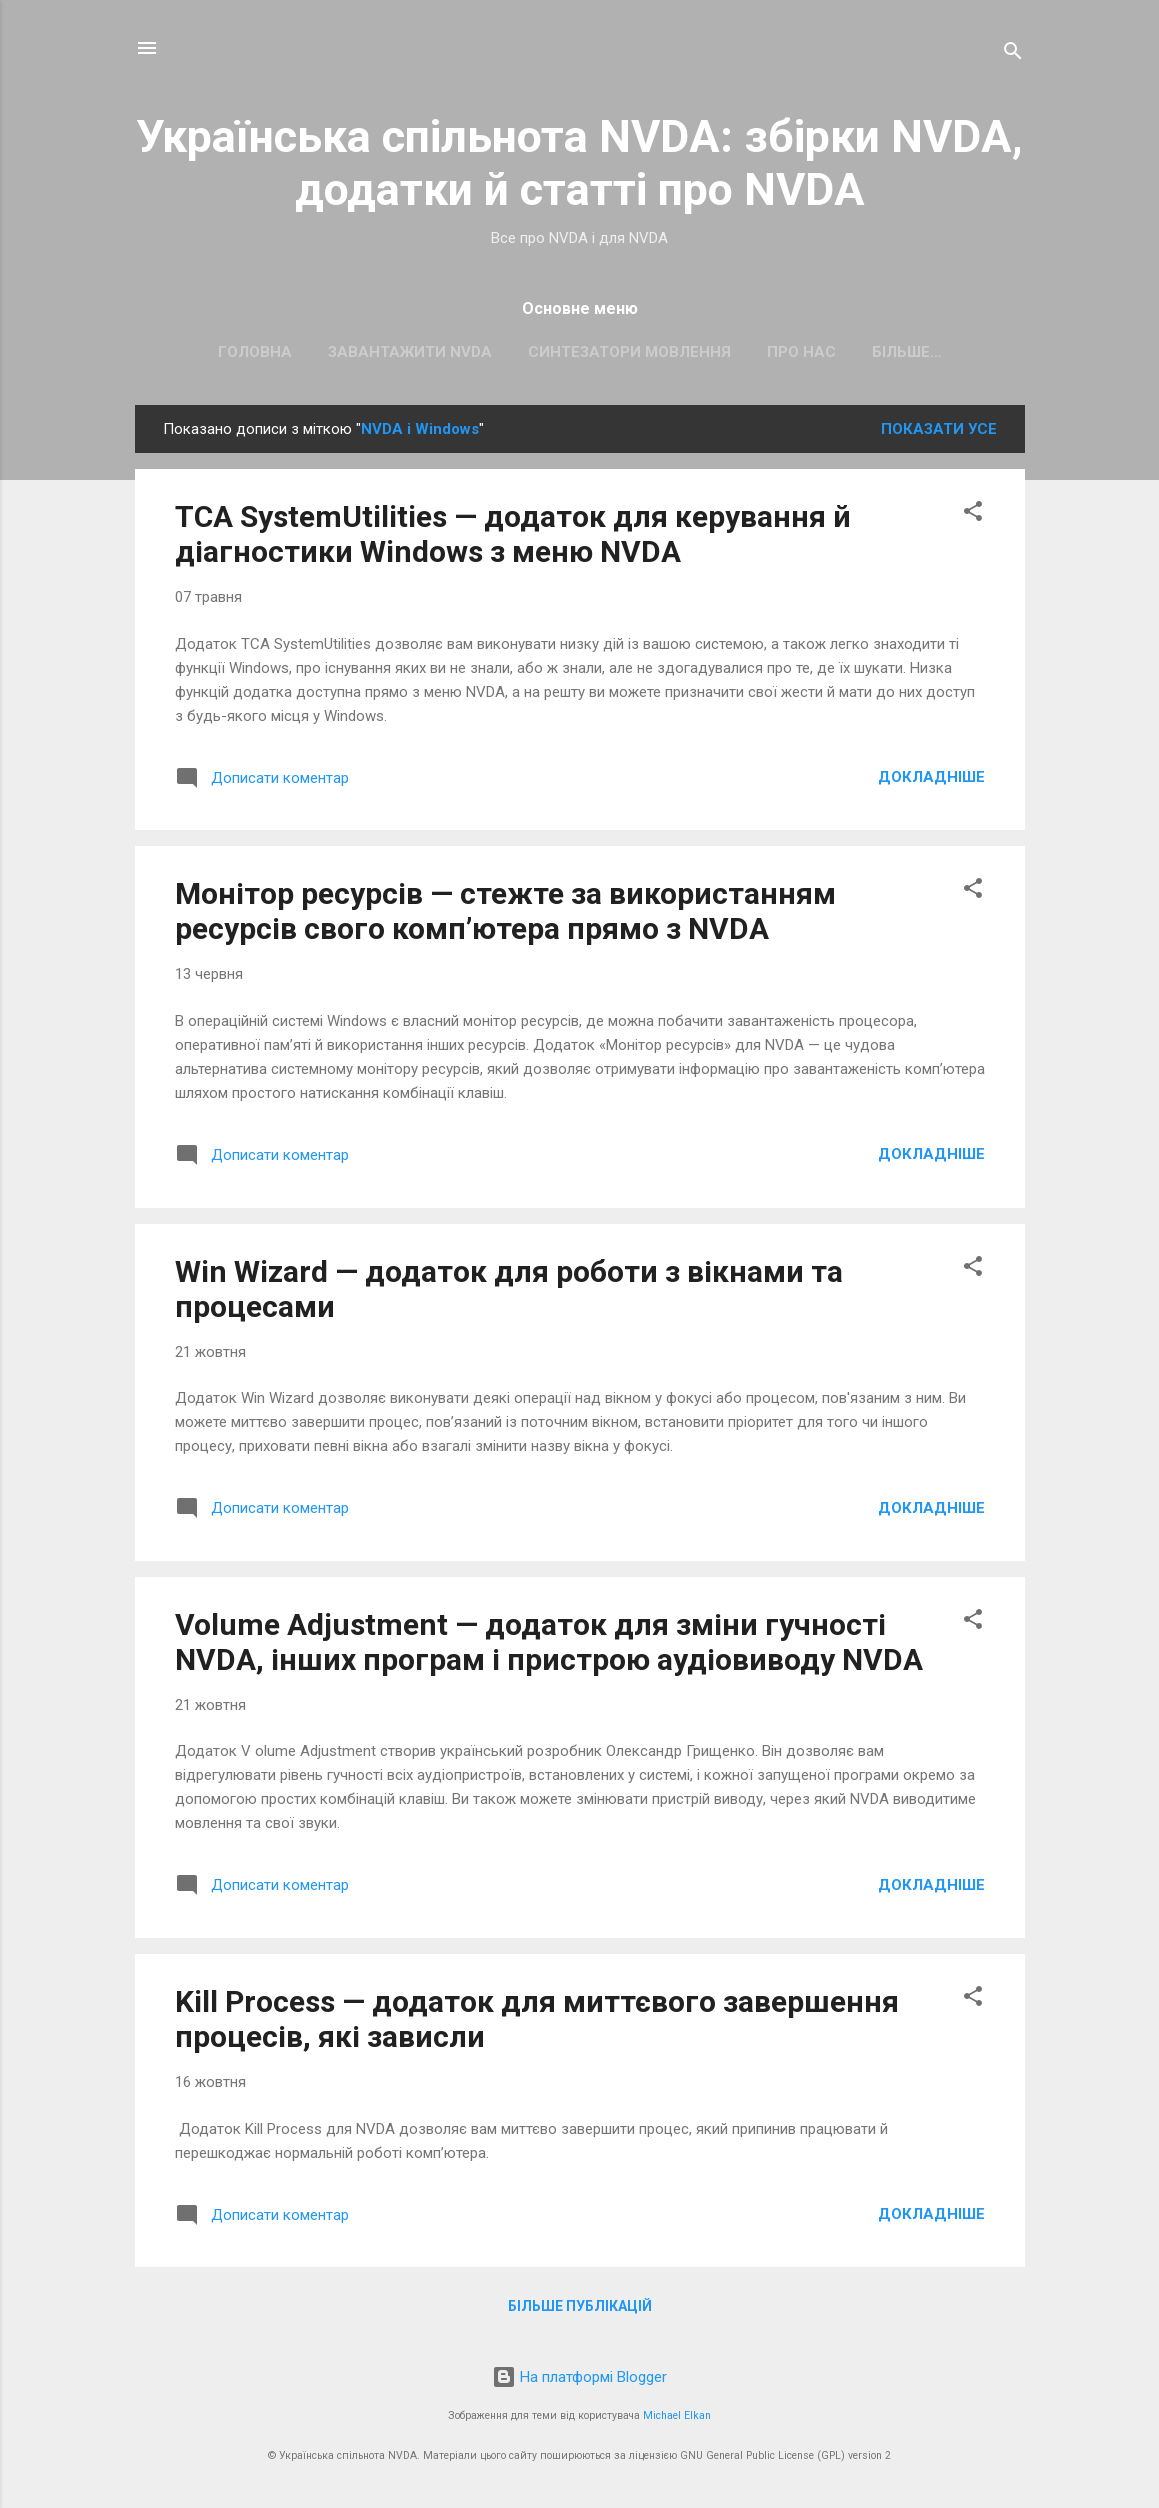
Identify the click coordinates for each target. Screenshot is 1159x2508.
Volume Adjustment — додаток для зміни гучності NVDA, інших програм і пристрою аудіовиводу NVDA (549, 1646)
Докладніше (931, 781)
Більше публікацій (580, 2310)
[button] (973, 518)
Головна (193, 352)
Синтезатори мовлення (567, 352)
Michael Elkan (677, 2415)
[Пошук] (1013, 54)
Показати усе (939, 433)
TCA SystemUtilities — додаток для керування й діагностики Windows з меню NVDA (513, 538)
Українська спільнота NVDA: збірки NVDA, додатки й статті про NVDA (579, 163)
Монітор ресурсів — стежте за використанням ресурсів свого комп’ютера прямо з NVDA (505, 915)
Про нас (739, 352)
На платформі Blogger (579, 2377)
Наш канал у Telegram (906, 352)
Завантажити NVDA (348, 352)
